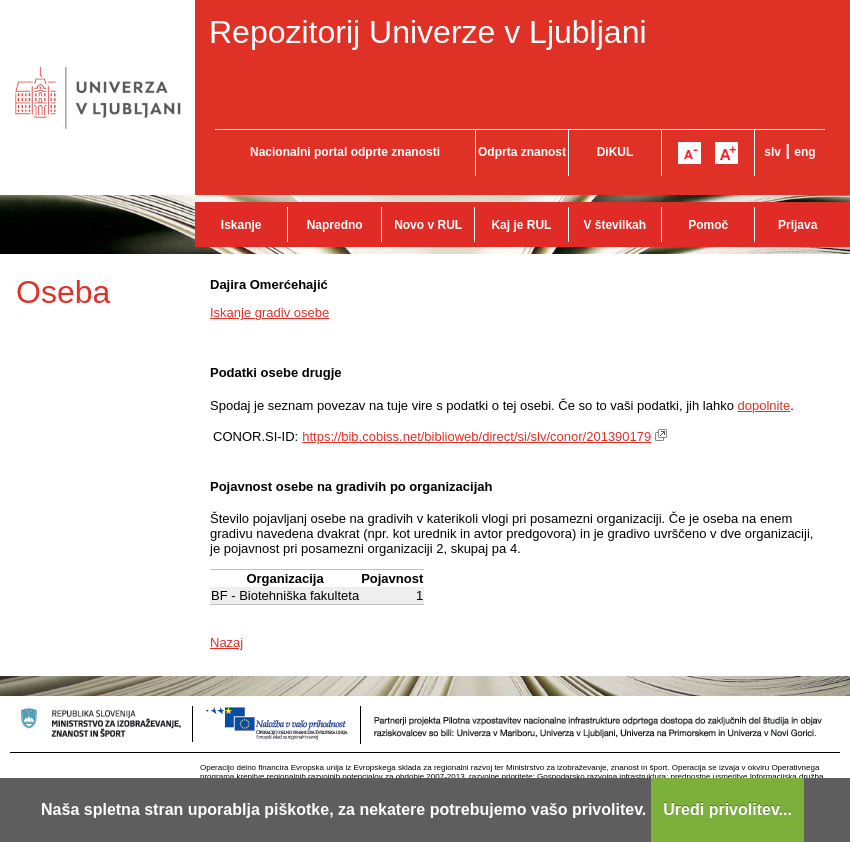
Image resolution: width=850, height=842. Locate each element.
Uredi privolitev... (727, 809)
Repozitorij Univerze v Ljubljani (428, 32)
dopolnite (764, 405)
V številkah (614, 225)
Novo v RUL (428, 225)
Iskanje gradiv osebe (269, 312)
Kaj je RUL (521, 225)
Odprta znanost (522, 152)
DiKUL (615, 152)
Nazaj (226, 642)
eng (804, 152)
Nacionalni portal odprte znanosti (345, 152)
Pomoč (708, 225)
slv (772, 152)
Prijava (797, 225)
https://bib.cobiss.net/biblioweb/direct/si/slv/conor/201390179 (476, 436)
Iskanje (241, 225)
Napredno (335, 225)
